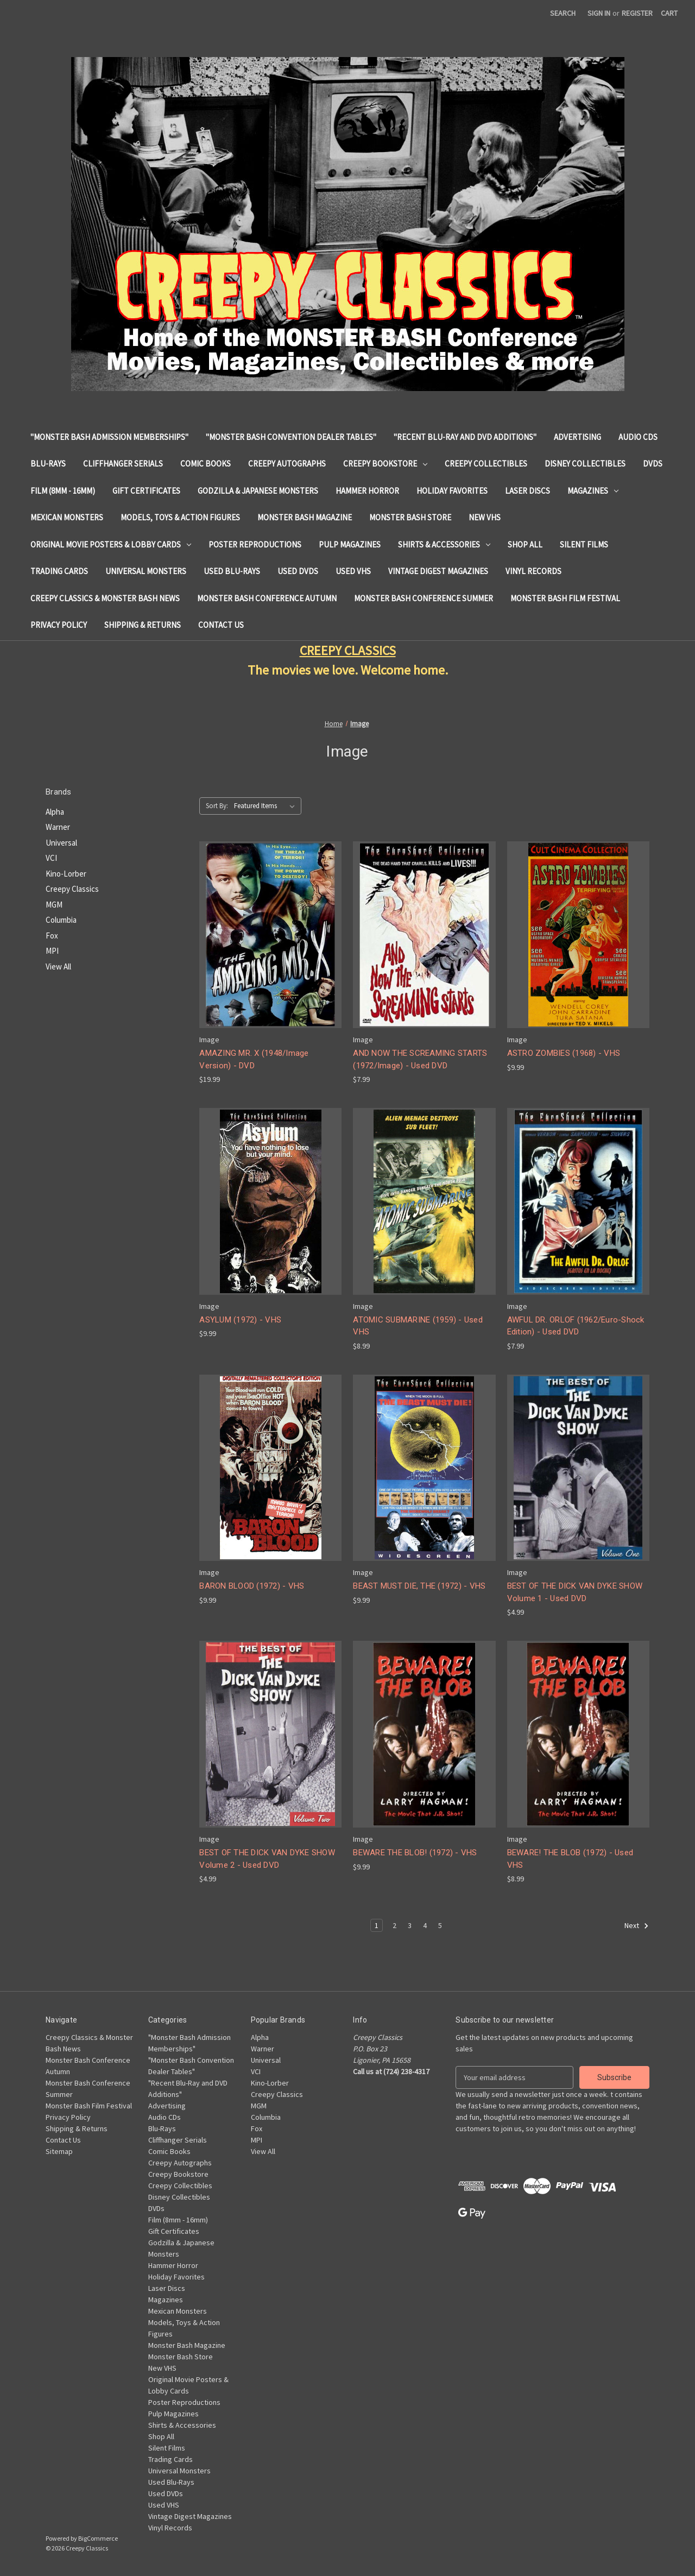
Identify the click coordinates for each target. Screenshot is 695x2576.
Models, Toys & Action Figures (180, 517)
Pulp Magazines (350, 544)
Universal (61, 842)
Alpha (55, 812)
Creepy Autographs (287, 463)
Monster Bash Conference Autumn (267, 598)
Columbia (61, 920)
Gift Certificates (146, 491)
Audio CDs (638, 437)
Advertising (577, 437)
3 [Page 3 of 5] (410, 1925)
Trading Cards (59, 571)
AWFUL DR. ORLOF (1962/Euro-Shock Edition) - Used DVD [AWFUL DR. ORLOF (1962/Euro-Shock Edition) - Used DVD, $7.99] (576, 1326)
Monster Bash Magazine (304, 517)
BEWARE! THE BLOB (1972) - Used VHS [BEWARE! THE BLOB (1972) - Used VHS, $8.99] (570, 1859)
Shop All (525, 544)
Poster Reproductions (254, 544)
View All (58, 966)
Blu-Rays (48, 463)
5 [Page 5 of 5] (440, 1925)
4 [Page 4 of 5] (425, 1925)
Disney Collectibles (585, 463)
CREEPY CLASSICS (348, 650)
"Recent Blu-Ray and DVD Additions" (465, 437)
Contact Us (221, 625)
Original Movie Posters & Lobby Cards (110, 544)
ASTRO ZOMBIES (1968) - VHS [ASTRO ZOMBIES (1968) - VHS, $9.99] (564, 1053)
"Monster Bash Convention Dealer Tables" (291, 437)
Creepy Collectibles (486, 463)
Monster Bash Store (410, 517)
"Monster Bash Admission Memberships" (109, 437)
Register (637, 13)
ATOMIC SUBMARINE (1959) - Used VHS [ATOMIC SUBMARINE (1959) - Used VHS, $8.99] (418, 1326)
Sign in (598, 13)
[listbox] (266, 806)
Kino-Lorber (66, 873)
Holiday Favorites (452, 491)
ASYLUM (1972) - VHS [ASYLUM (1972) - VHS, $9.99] (240, 1320)
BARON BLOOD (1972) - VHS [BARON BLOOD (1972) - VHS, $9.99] (251, 1586)
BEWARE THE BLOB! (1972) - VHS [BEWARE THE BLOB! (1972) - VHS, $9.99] (415, 1852)
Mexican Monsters (66, 517)
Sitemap (59, 2151)
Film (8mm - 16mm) (62, 491)
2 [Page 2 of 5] (394, 1925)
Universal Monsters (145, 571)
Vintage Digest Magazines (438, 571)
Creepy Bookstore (385, 463)
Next (636, 1925)
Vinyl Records (533, 571)
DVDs (652, 463)
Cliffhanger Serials (123, 463)
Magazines (592, 491)
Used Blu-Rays (232, 571)
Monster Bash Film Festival (565, 598)
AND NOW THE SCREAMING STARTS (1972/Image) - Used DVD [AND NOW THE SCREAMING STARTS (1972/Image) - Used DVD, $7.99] (420, 1059)
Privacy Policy (58, 625)
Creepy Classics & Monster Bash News (105, 598)
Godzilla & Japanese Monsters (258, 491)
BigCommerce (98, 2538)
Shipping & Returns (142, 625)
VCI (51, 858)
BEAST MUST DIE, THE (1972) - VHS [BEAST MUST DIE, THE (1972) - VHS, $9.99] (419, 1586)
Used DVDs (297, 571)
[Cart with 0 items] (669, 13)
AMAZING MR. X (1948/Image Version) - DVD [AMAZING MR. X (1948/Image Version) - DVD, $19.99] (253, 1059)
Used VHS (353, 571)
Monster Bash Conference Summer (423, 598)
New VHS (485, 517)
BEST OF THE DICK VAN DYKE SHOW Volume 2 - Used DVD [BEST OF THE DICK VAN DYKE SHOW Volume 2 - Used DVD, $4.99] (267, 1859)
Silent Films (584, 544)
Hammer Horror (367, 491)
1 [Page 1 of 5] (376, 1925)
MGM (54, 904)
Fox (52, 935)
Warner (58, 827)
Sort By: (217, 805)
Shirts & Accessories (444, 544)
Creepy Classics (72, 889)
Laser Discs (527, 491)
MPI (52, 951)
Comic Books (205, 463)
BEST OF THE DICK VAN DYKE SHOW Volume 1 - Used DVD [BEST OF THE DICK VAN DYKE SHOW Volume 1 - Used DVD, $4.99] (575, 1592)
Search (563, 13)
